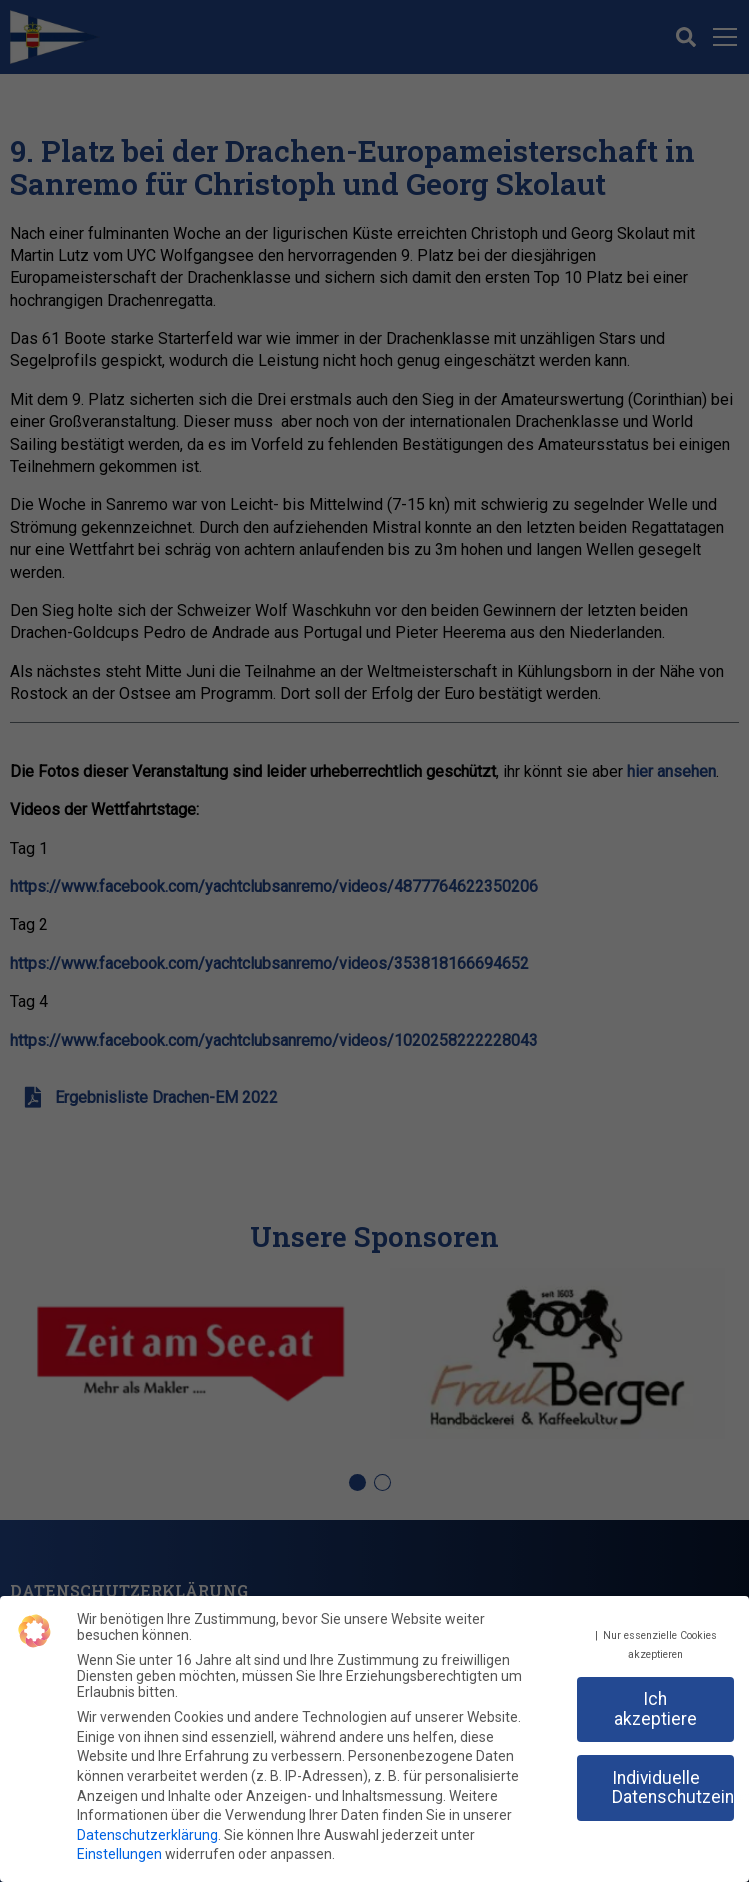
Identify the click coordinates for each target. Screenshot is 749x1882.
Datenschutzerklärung (147, 1827)
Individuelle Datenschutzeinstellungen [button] (673, 1779)
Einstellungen (119, 1846)
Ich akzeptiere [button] (655, 1701)
